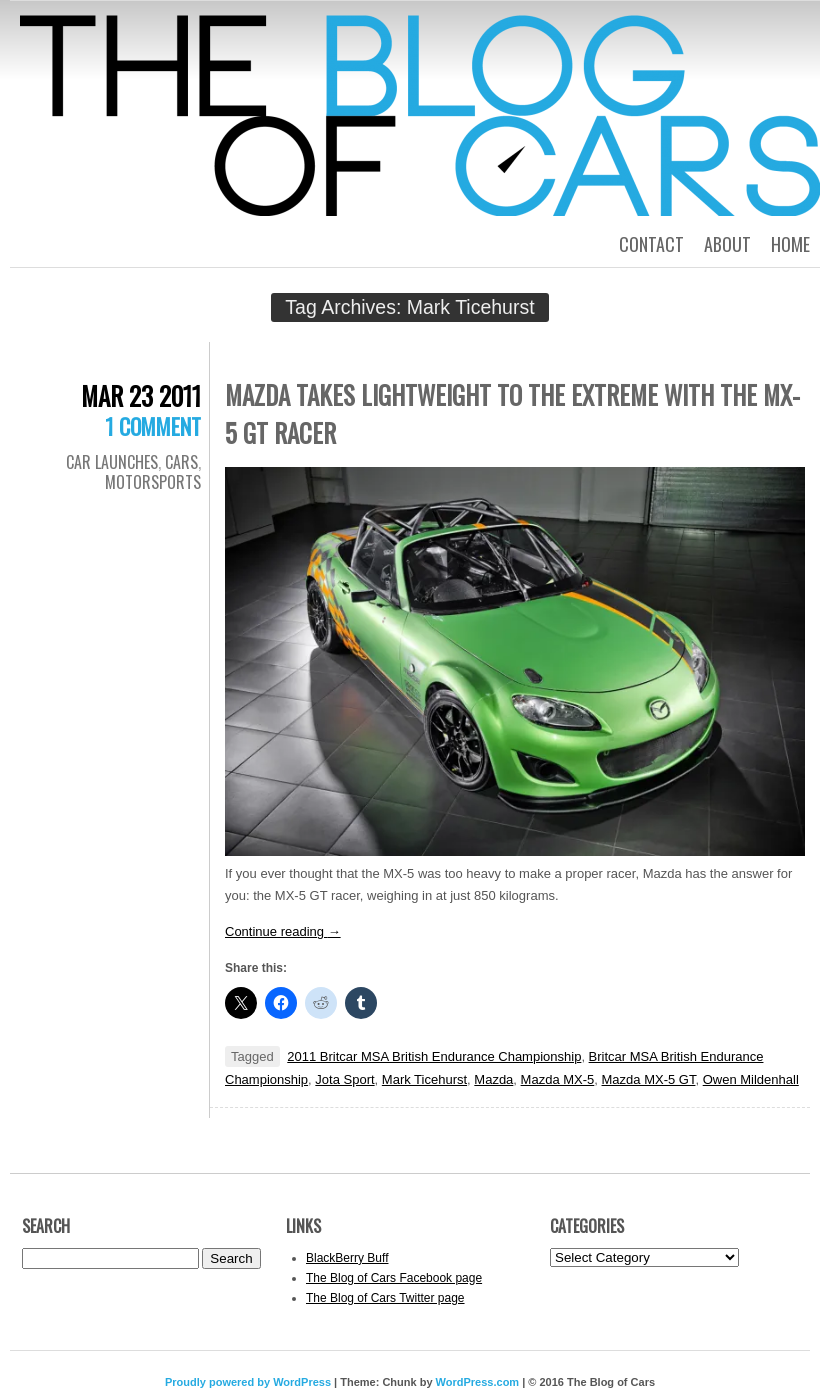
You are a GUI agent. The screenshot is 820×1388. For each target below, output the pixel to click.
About (727, 244)
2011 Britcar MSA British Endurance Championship (434, 1056)
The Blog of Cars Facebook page (394, 1278)
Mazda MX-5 (558, 1079)
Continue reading (283, 931)
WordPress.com (478, 1382)
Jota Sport (344, 1079)
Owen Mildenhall (751, 1079)
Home (790, 244)
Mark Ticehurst (424, 1079)
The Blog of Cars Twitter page (385, 1298)
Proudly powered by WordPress (248, 1382)
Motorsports (153, 482)
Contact (651, 244)
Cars (181, 462)
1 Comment (153, 426)
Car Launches (112, 462)
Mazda (493, 1079)
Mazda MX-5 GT (649, 1079)
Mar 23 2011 (141, 395)
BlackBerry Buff (347, 1258)
